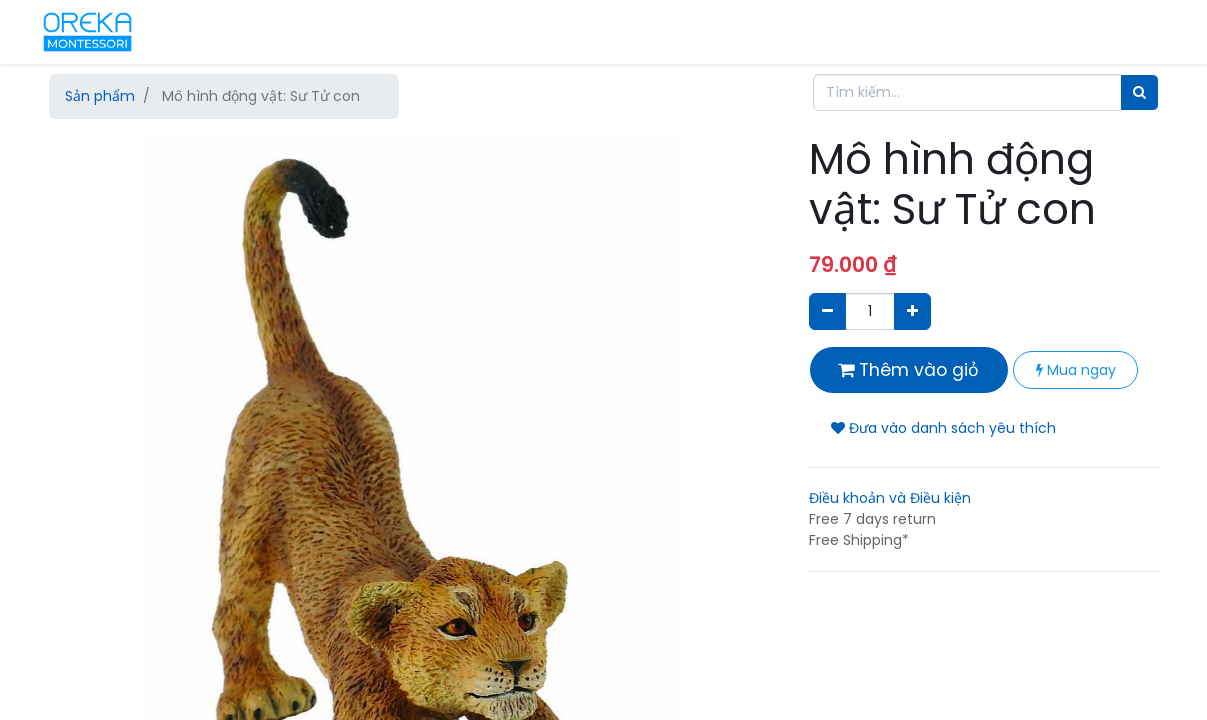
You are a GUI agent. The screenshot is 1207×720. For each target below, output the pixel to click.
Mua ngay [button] (1076, 370)
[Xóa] (827, 311)
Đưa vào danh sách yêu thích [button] (943, 428)
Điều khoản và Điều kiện (890, 498)
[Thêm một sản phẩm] (912, 311)
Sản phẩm (100, 96)
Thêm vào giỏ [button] (908, 370)
